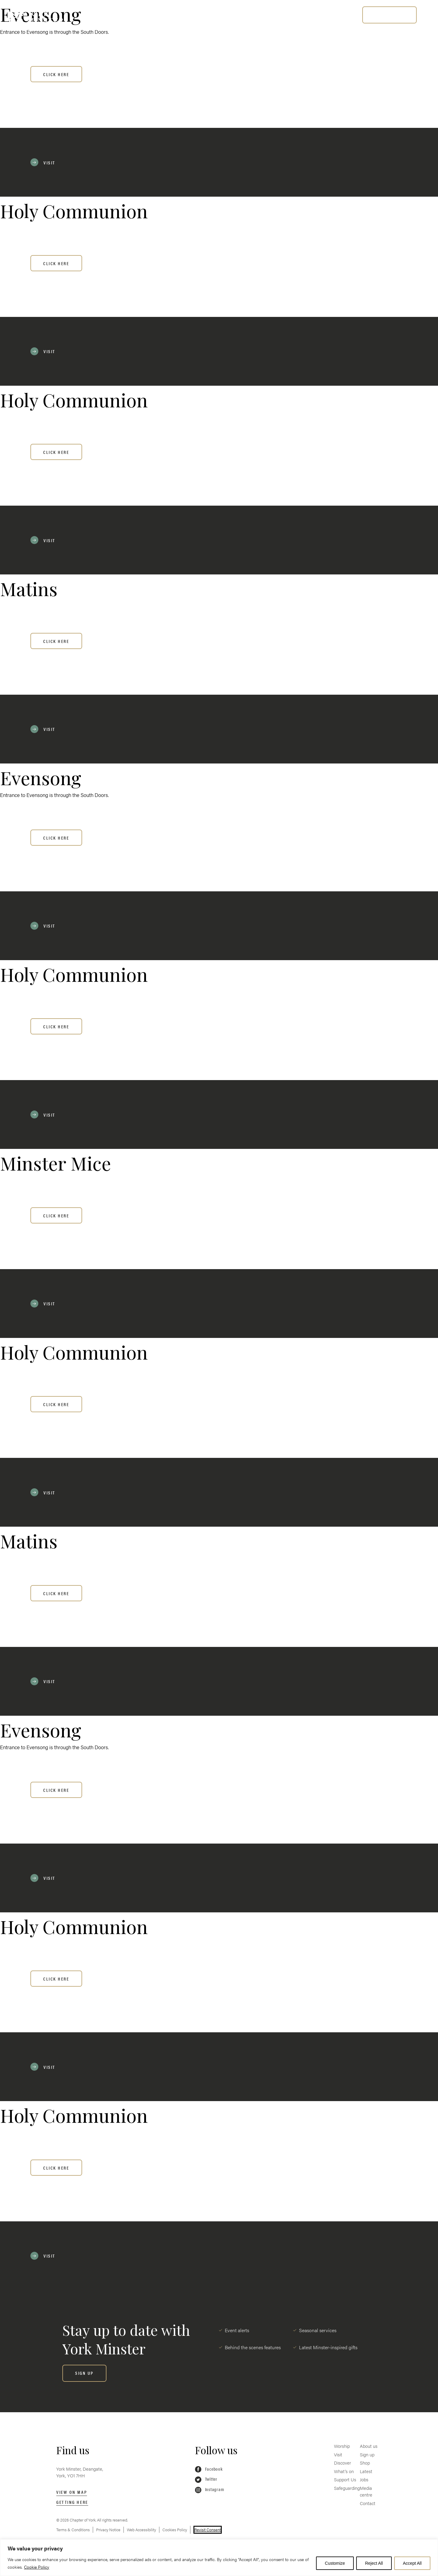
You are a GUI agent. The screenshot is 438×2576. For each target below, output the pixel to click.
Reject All (374, 2563)
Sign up (367, 2454)
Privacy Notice (108, 2529)
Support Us (249, 14)
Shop (365, 2462)
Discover (161, 14)
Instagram (209, 2489)
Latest (366, 2471)
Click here (56, 74)
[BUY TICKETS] (389, 15)
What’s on (203, 14)
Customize (335, 2563)
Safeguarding (299, 14)
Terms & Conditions (73, 2529)
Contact (367, 2503)
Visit (125, 14)
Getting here (72, 2502)
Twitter (206, 2479)
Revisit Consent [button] (207, 2529)
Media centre (366, 2491)
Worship (89, 14)
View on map (71, 2492)
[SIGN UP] (84, 2373)
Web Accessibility (141, 2529)
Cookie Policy (36, 2567)
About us (368, 2446)
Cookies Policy (174, 2529)
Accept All (412, 2563)
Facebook (208, 2469)
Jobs (364, 2479)
